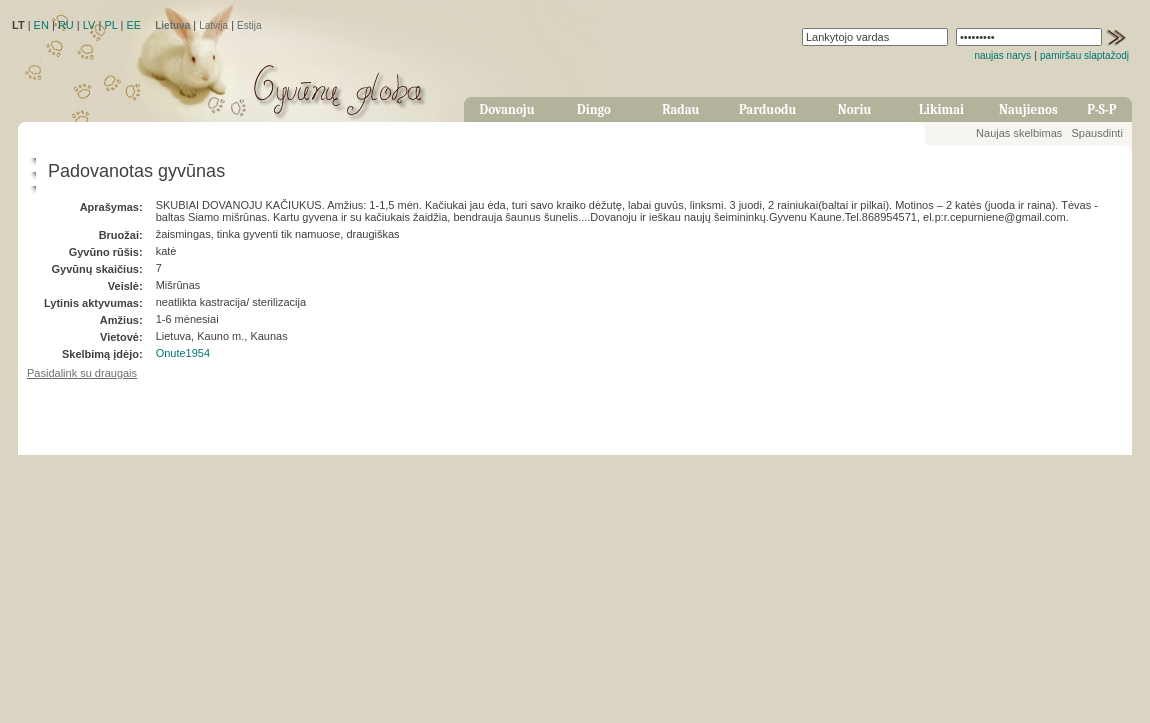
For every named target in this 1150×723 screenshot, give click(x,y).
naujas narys (1002, 55)
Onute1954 (183, 353)
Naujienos (1028, 109)
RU (66, 25)
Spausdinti (1096, 133)
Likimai (941, 109)
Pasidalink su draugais (82, 373)
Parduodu (767, 109)
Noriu (855, 109)
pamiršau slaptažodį (1084, 55)
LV (89, 25)
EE (133, 25)
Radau (680, 109)
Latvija (213, 25)
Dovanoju (507, 109)
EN (41, 25)
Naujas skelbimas (1019, 133)
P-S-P (1101, 109)
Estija (249, 25)
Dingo (594, 109)
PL (110, 25)
